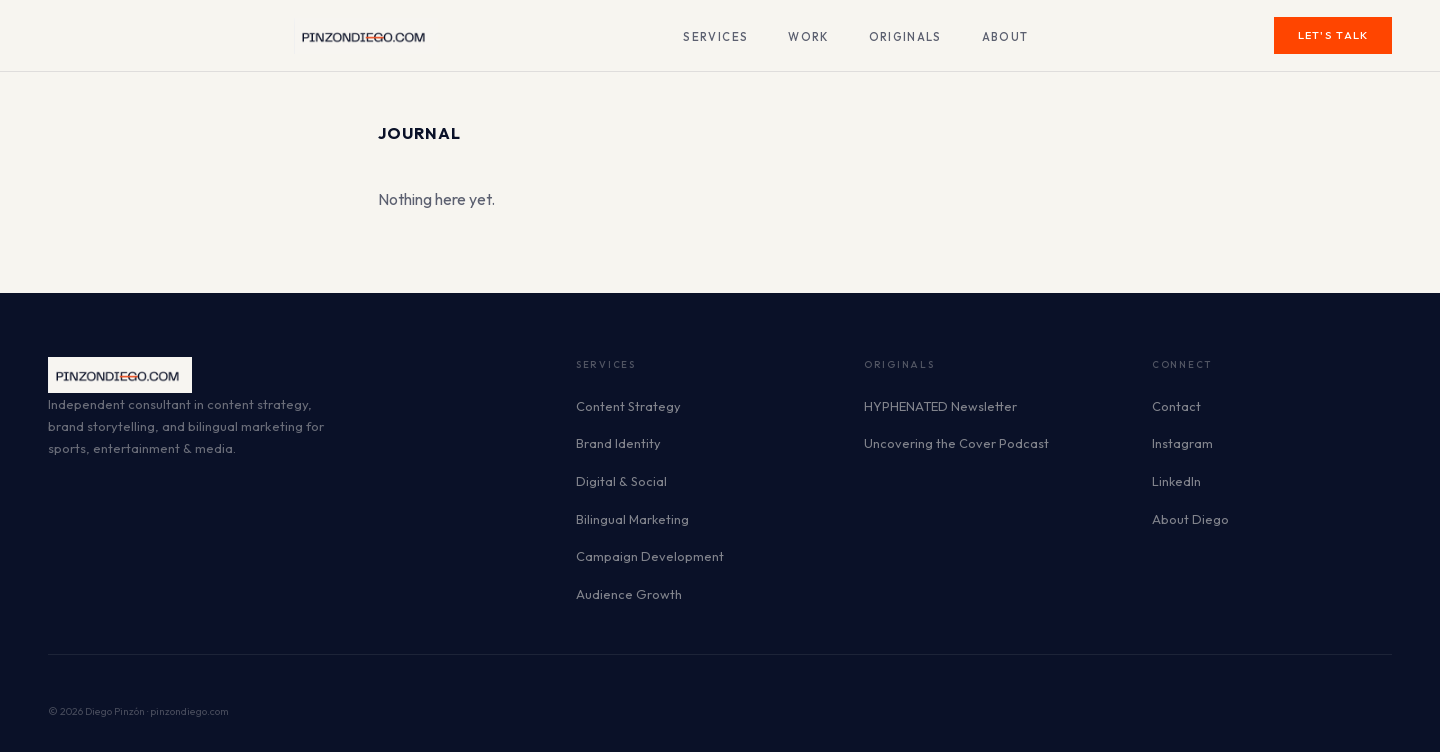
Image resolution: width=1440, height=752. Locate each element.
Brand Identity (618, 443)
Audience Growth (629, 594)
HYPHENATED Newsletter (940, 406)
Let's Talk (1333, 35)
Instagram (1182, 443)
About (1005, 37)
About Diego (1190, 519)
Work (808, 37)
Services (715, 37)
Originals (905, 37)
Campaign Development (650, 556)
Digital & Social (621, 481)
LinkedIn (1176, 481)
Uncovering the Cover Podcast (956, 443)
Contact (1176, 406)
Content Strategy (628, 406)
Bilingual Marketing (632, 519)
